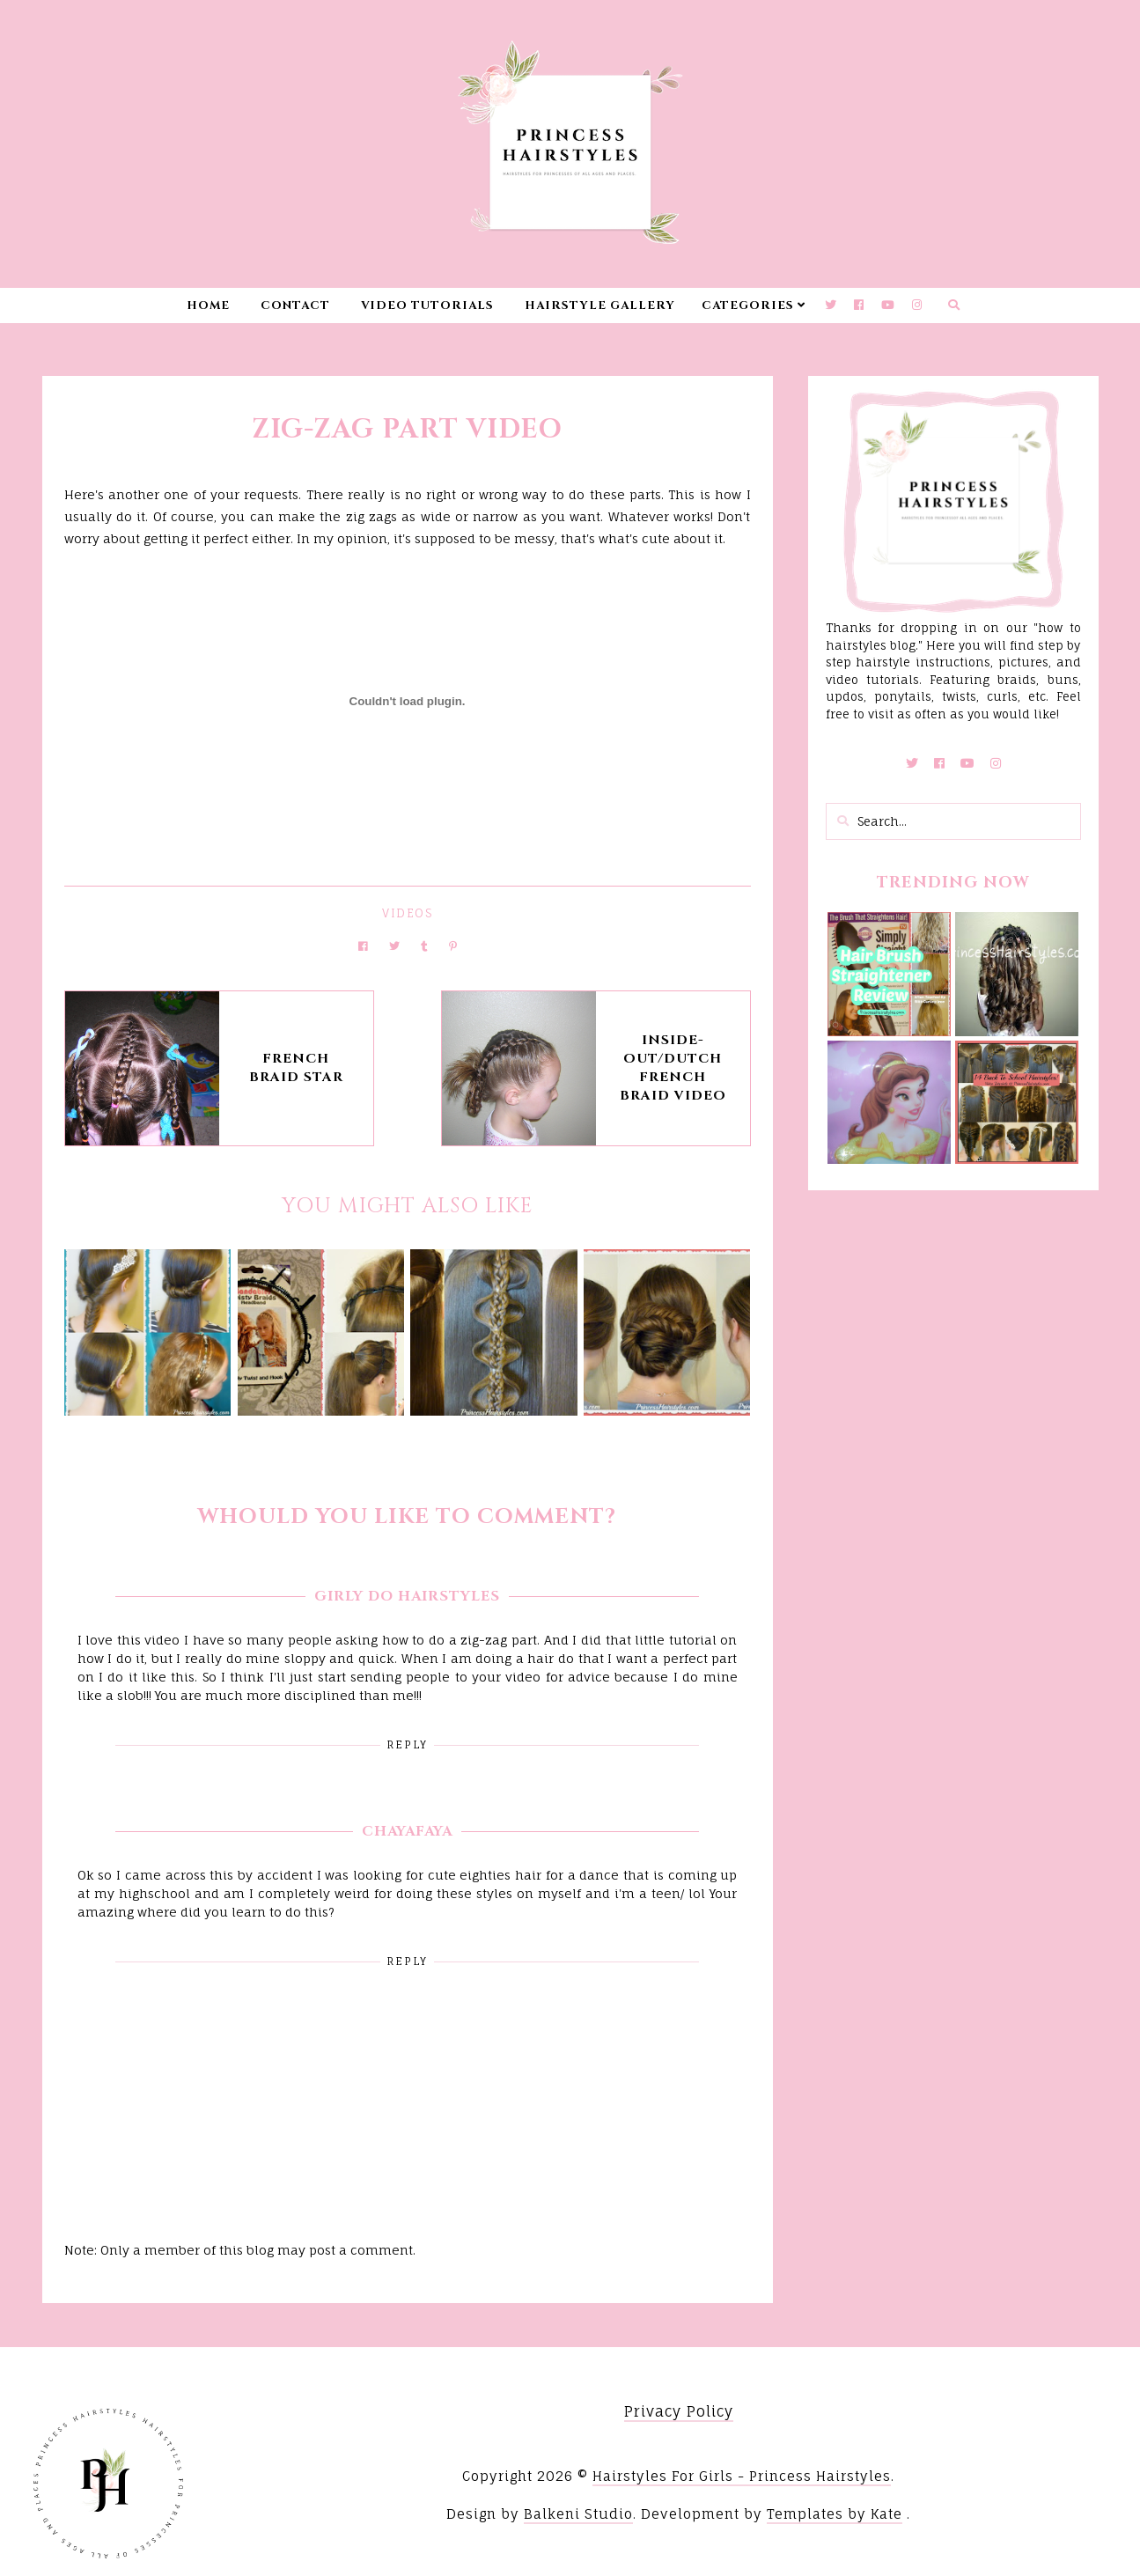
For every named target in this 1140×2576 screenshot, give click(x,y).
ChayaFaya (407, 1831)
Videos (407, 913)
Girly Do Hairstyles (407, 1596)
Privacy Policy (678, 2411)
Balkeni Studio (578, 2514)
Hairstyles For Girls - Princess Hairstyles (741, 2476)
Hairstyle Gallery (600, 305)
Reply (407, 1744)
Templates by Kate (834, 2514)
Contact (295, 305)
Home (208, 305)
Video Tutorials (427, 305)
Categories (748, 305)
